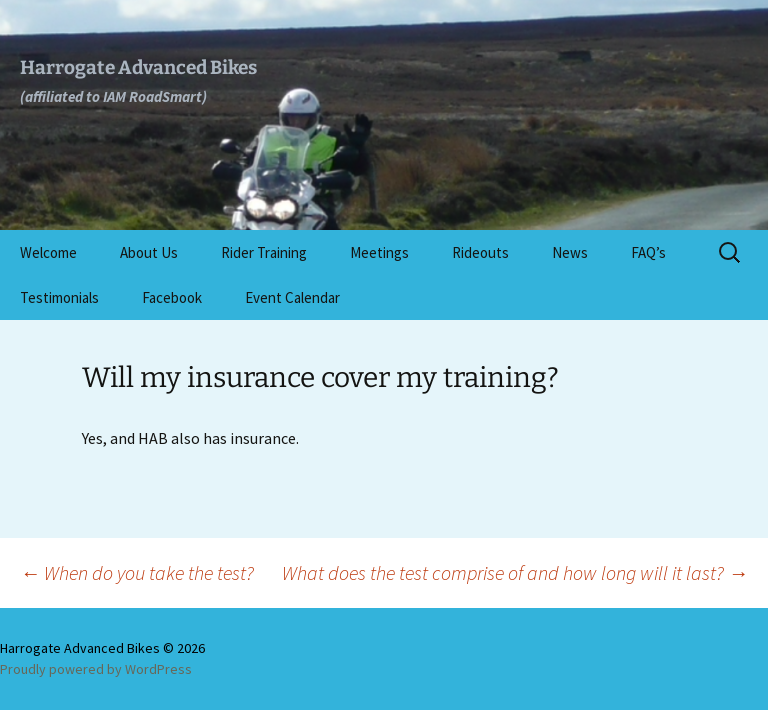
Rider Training (264, 252)
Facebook (172, 297)
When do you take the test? (137, 572)
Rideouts (480, 252)
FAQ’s (648, 252)
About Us (149, 252)
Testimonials (59, 297)
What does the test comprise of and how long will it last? (515, 572)
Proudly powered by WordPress (96, 669)
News (570, 252)
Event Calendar (292, 297)
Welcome (48, 252)
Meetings (379, 252)
